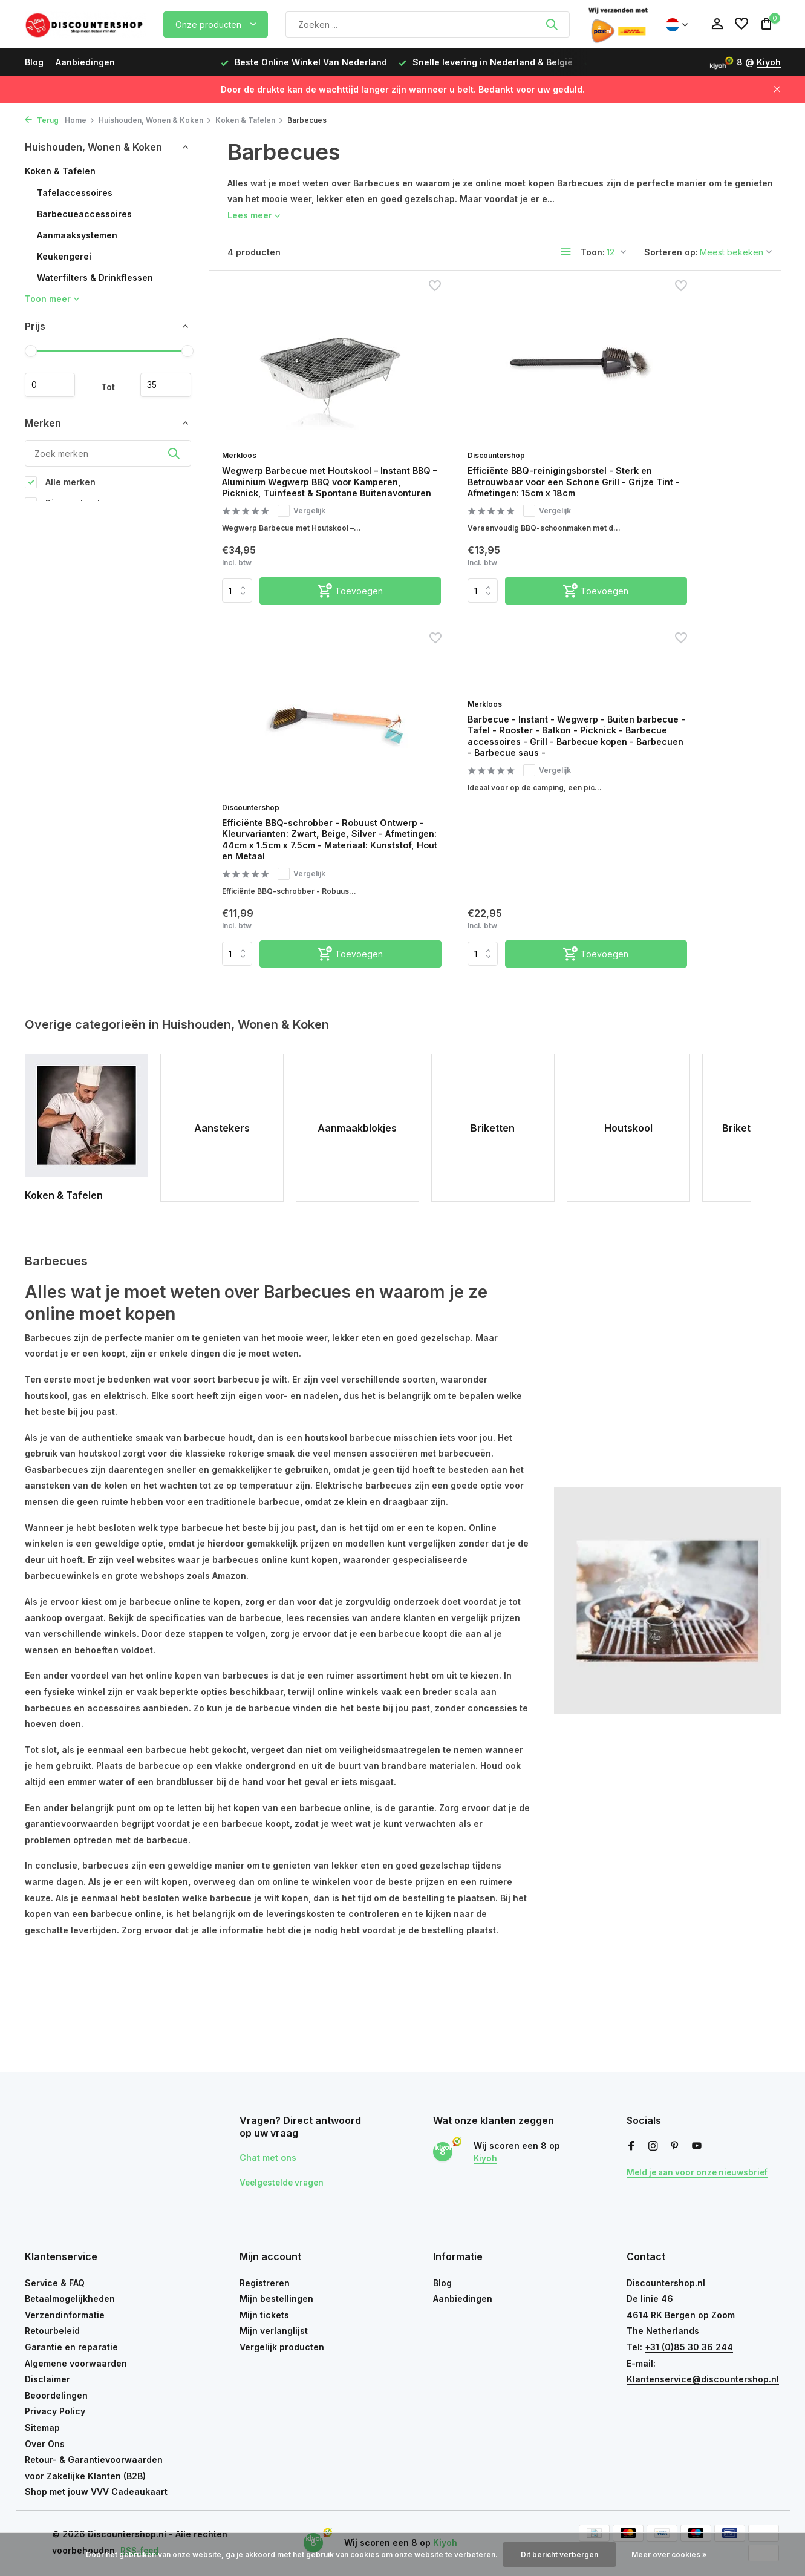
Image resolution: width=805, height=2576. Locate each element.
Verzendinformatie (65, 2315)
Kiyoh (769, 62)
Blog (34, 62)
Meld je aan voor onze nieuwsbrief (701, 2172)
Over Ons (45, 2444)
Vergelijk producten (282, 2347)
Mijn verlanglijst (274, 2330)
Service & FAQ (55, 2283)
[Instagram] (653, 2146)
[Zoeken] (427, 24)
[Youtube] (697, 2146)
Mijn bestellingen (276, 2298)
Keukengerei (64, 256)
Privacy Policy (55, 2411)
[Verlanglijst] (741, 24)
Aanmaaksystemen (77, 235)
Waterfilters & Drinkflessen (95, 277)
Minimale (54, 385)
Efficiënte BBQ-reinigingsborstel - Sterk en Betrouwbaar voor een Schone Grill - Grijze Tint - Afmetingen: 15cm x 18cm (490, 479)
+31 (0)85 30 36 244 (689, 2347)
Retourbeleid (52, 2330)
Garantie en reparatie (71, 2347)
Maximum (162, 385)
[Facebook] (631, 2146)
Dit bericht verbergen (559, 2554)
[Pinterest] (675, 2146)
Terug (42, 120)
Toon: (593, 252)
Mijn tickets (264, 2315)
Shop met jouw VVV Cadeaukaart (96, 2491)
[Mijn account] (717, 24)
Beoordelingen (56, 2395)
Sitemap (42, 2427)
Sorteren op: (671, 252)
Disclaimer (47, 2379)
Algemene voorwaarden (76, 2363)
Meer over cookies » (669, 2554)
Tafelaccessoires (74, 193)
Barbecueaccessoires (84, 214)
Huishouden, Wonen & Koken (155, 120)
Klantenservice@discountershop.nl (703, 2379)
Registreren (265, 2283)
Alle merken (60, 485)
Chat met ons (271, 2157)
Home (80, 120)
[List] (566, 251)
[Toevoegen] (323, 616)
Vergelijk (310, 522)
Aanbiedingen (85, 62)
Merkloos (244, 438)
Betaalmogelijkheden (70, 2298)
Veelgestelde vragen (284, 2182)
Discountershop (446, 438)
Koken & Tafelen (249, 120)
